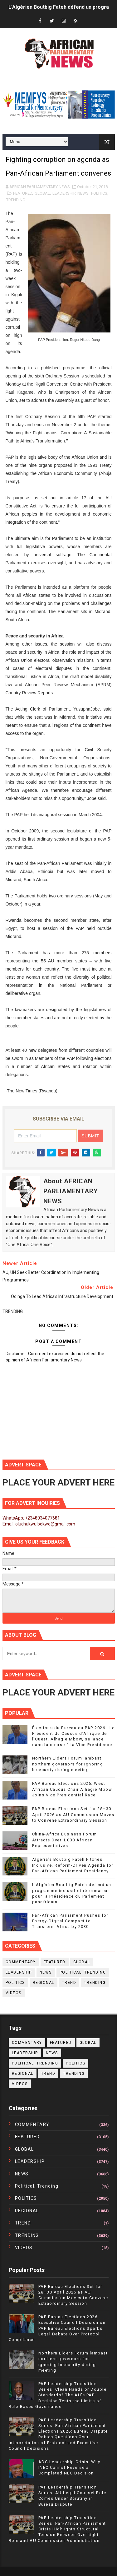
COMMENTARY (21, 1962)
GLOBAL (42, 193)
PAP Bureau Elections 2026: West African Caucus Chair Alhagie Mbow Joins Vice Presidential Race (72, 1789)
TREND (69, 1982)
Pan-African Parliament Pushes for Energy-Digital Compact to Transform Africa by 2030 (70, 1921)
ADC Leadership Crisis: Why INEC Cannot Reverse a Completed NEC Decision (69, 2467)
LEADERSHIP (63, 193)
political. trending (83, 1972)
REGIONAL (43, 1982)
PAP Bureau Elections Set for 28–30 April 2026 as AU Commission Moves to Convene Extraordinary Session (73, 1814)
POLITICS (99, 193)
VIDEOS (14, 1993)
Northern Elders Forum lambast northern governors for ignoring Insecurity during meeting (67, 1764)
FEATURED (22, 193)
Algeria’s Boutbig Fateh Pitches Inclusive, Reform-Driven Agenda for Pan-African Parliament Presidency (73, 1865)
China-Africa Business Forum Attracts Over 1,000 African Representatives (64, 1840)
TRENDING (15, 199)
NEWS (83, 193)
